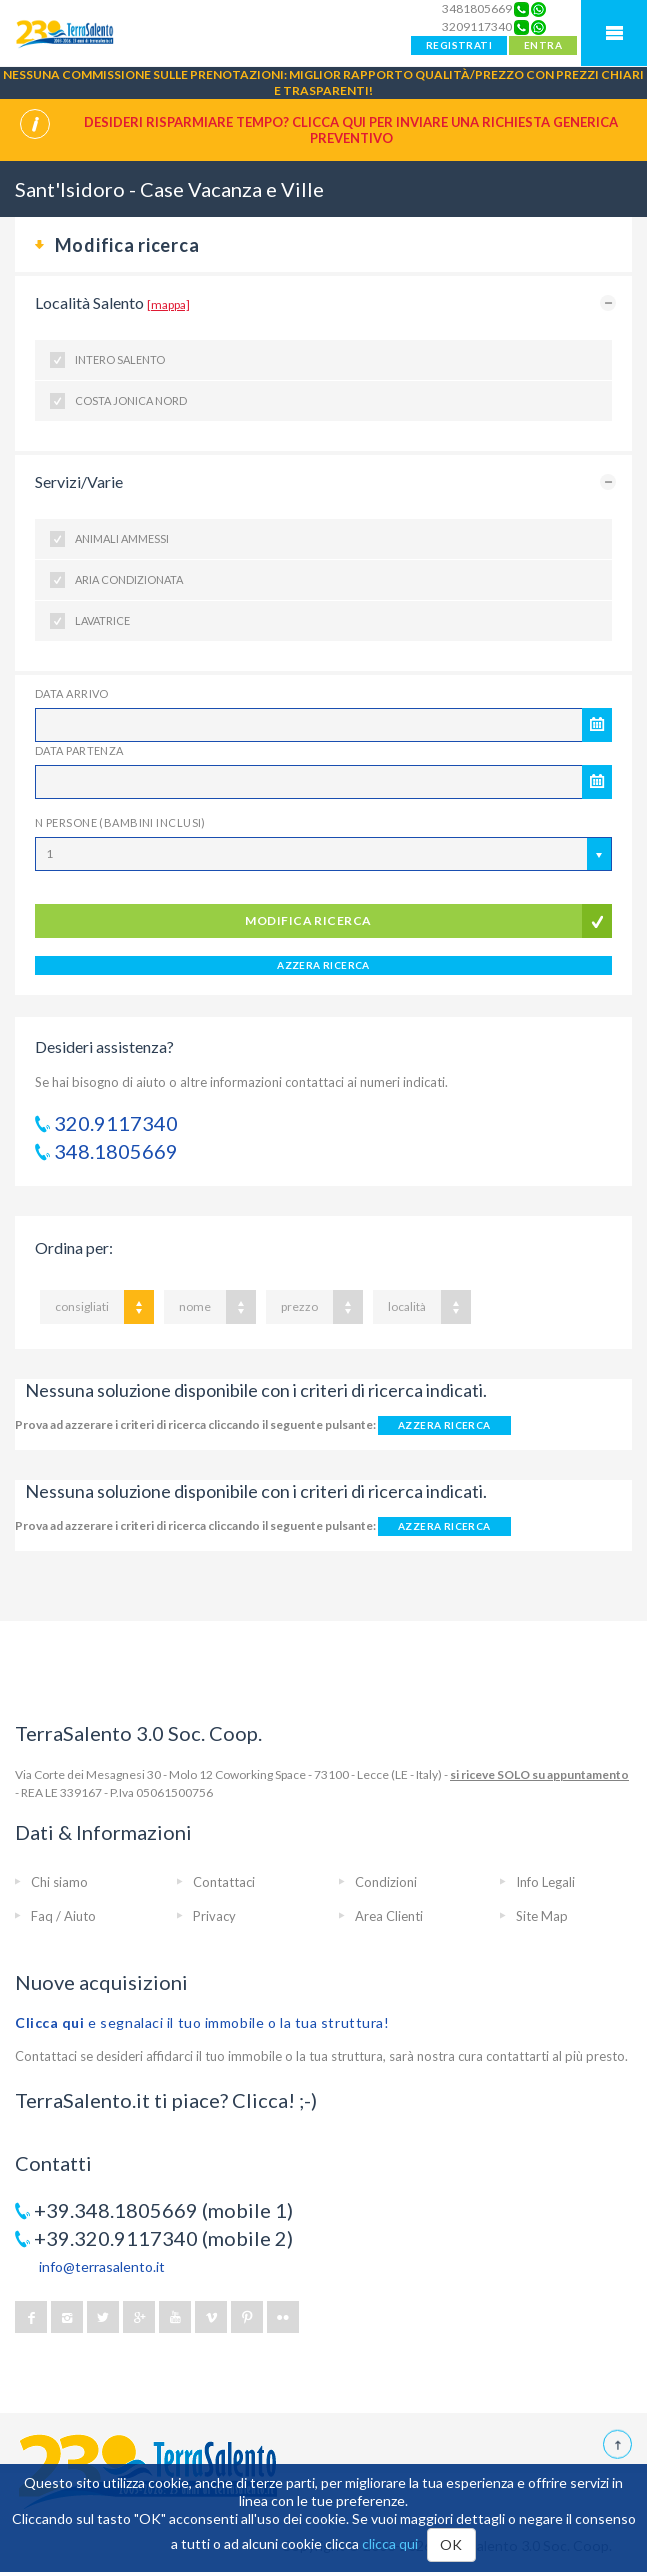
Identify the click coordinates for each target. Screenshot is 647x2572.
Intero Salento (120, 359)
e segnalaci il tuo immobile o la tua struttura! (202, 2022)
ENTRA (543, 45)
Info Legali (545, 1882)
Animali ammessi (122, 538)
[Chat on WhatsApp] (538, 9)
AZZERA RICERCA (323, 965)
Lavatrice (102, 620)
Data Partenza (79, 750)
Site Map (542, 1916)
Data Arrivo (72, 693)
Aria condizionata (129, 579)
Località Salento (112, 302)
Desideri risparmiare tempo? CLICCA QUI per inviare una (351, 130)
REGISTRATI (459, 45)
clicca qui (390, 2543)
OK (451, 2544)
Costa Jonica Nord (131, 400)
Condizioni (386, 1882)
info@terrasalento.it (102, 2266)
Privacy (214, 1916)
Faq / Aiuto (63, 1916)
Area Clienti (389, 1916)
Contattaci (224, 1882)
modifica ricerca (308, 920)
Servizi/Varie (79, 481)
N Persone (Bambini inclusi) (120, 822)
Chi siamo (59, 1882)
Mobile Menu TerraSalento (614, 33)
